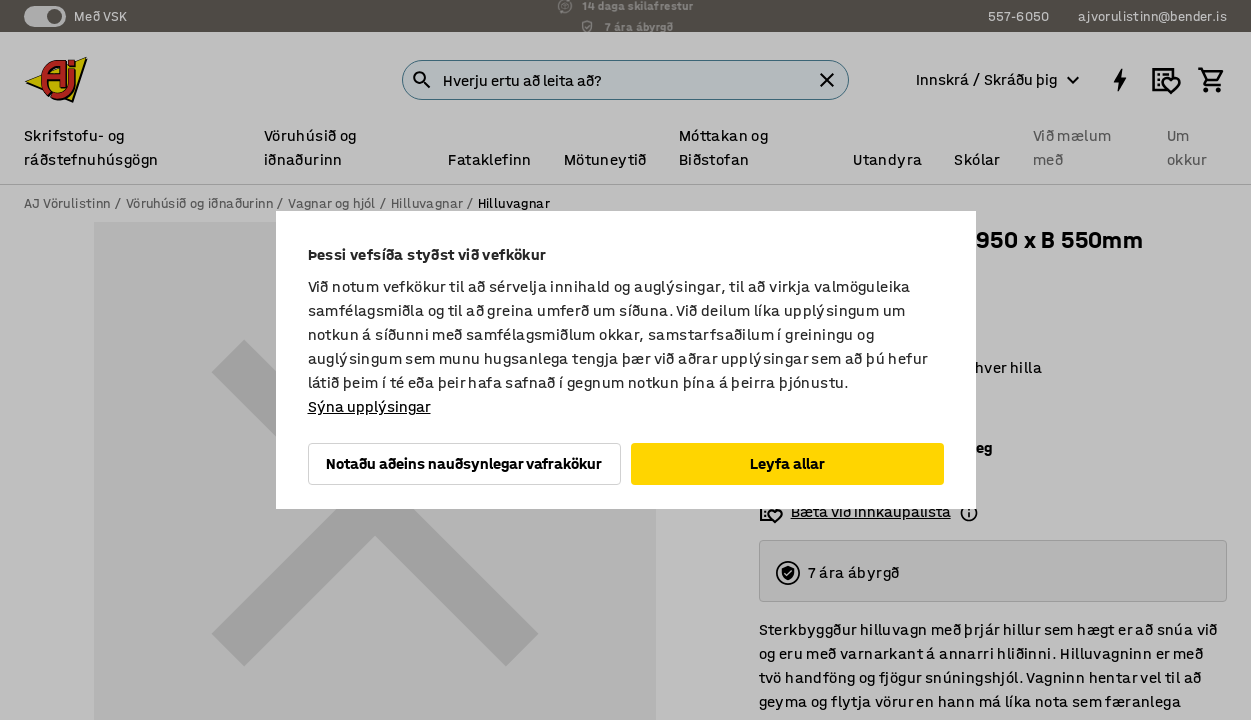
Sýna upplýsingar (369, 406)
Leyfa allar (787, 463)
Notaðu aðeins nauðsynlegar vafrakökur (464, 463)
